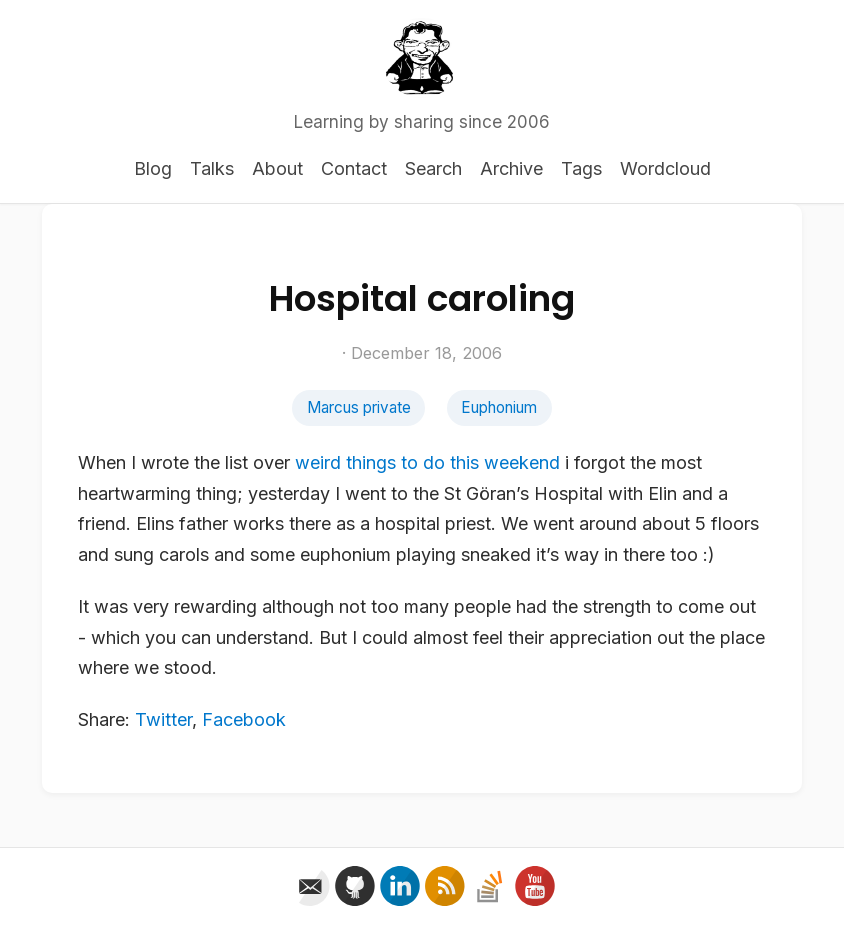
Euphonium (499, 407)
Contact (354, 168)
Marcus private (359, 407)
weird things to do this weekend (427, 462)
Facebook (244, 719)
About (277, 168)
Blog (153, 168)
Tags (581, 168)
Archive (511, 168)
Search (433, 168)
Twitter (163, 719)
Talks (212, 168)
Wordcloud (665, 168)
